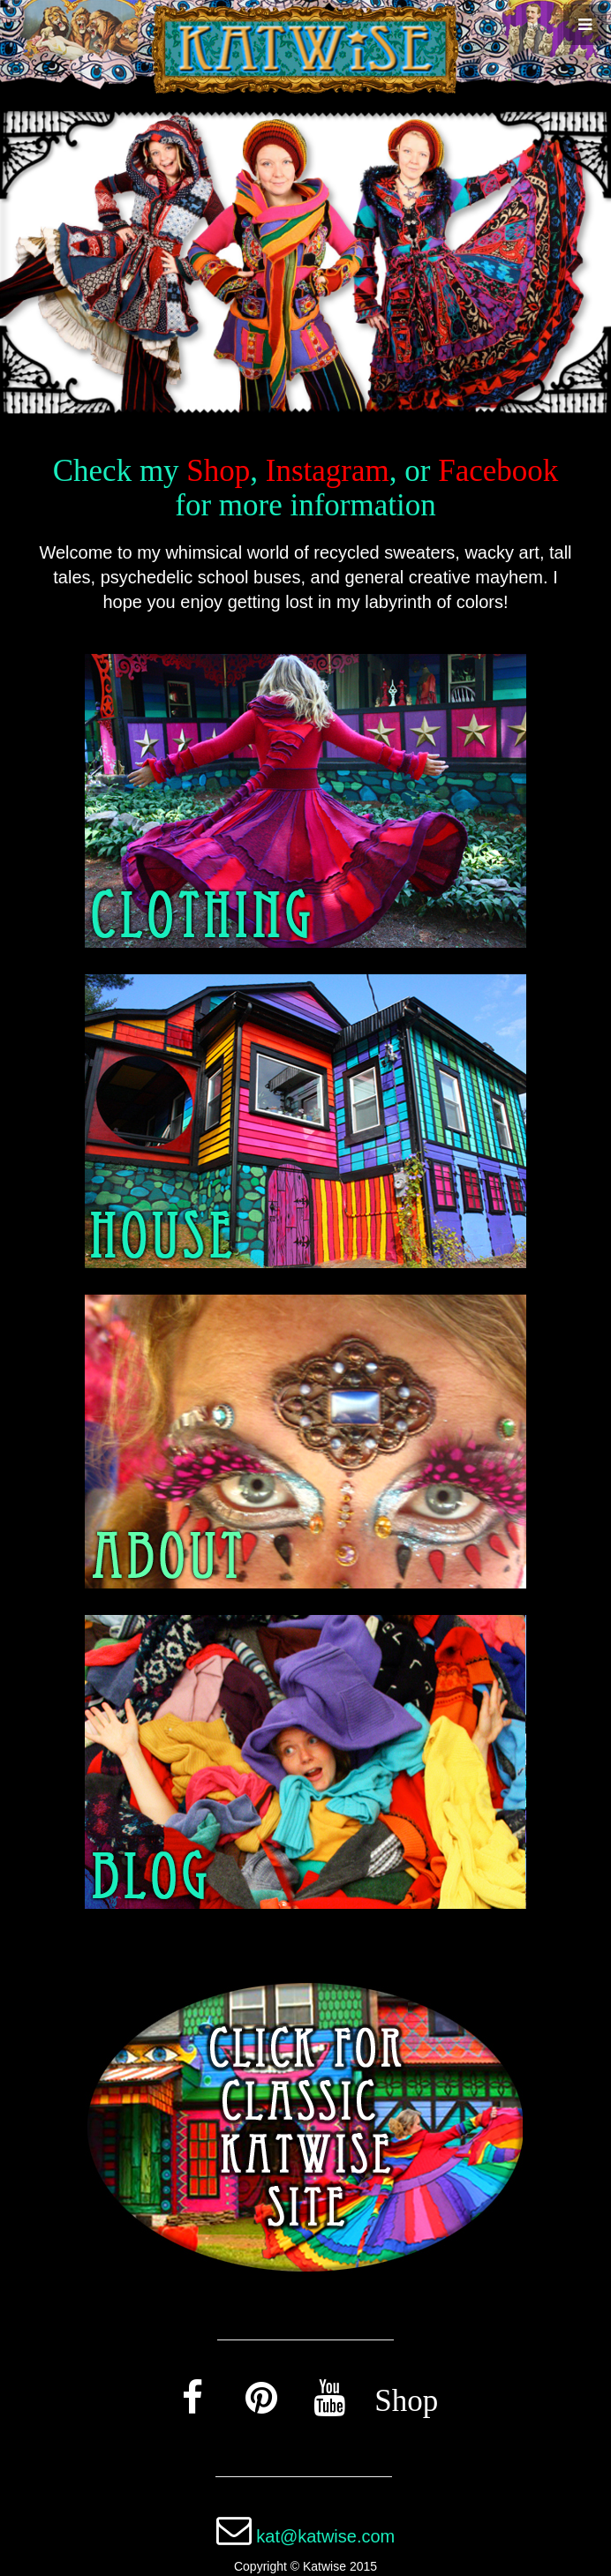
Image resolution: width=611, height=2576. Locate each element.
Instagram (327, 471)
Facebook (498, 471)
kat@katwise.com (325, 2536)
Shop (218, 471)
